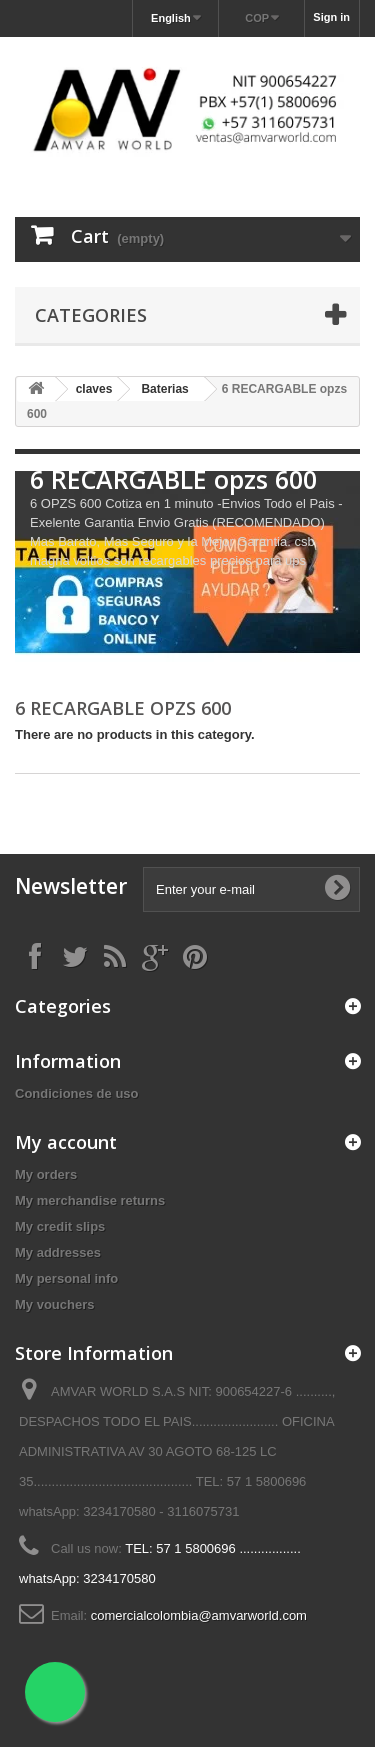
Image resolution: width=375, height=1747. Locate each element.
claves (94, 389)
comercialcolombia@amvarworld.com (199, 1615)
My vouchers (54, 1304)
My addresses (58, 1252)
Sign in (331, 17)
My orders (46, 1174)
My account (66, 1142)
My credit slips (60, 1226)
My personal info (66, 1278)
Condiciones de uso (77, 1093)
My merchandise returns (90, 1200)
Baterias (164, 389)
